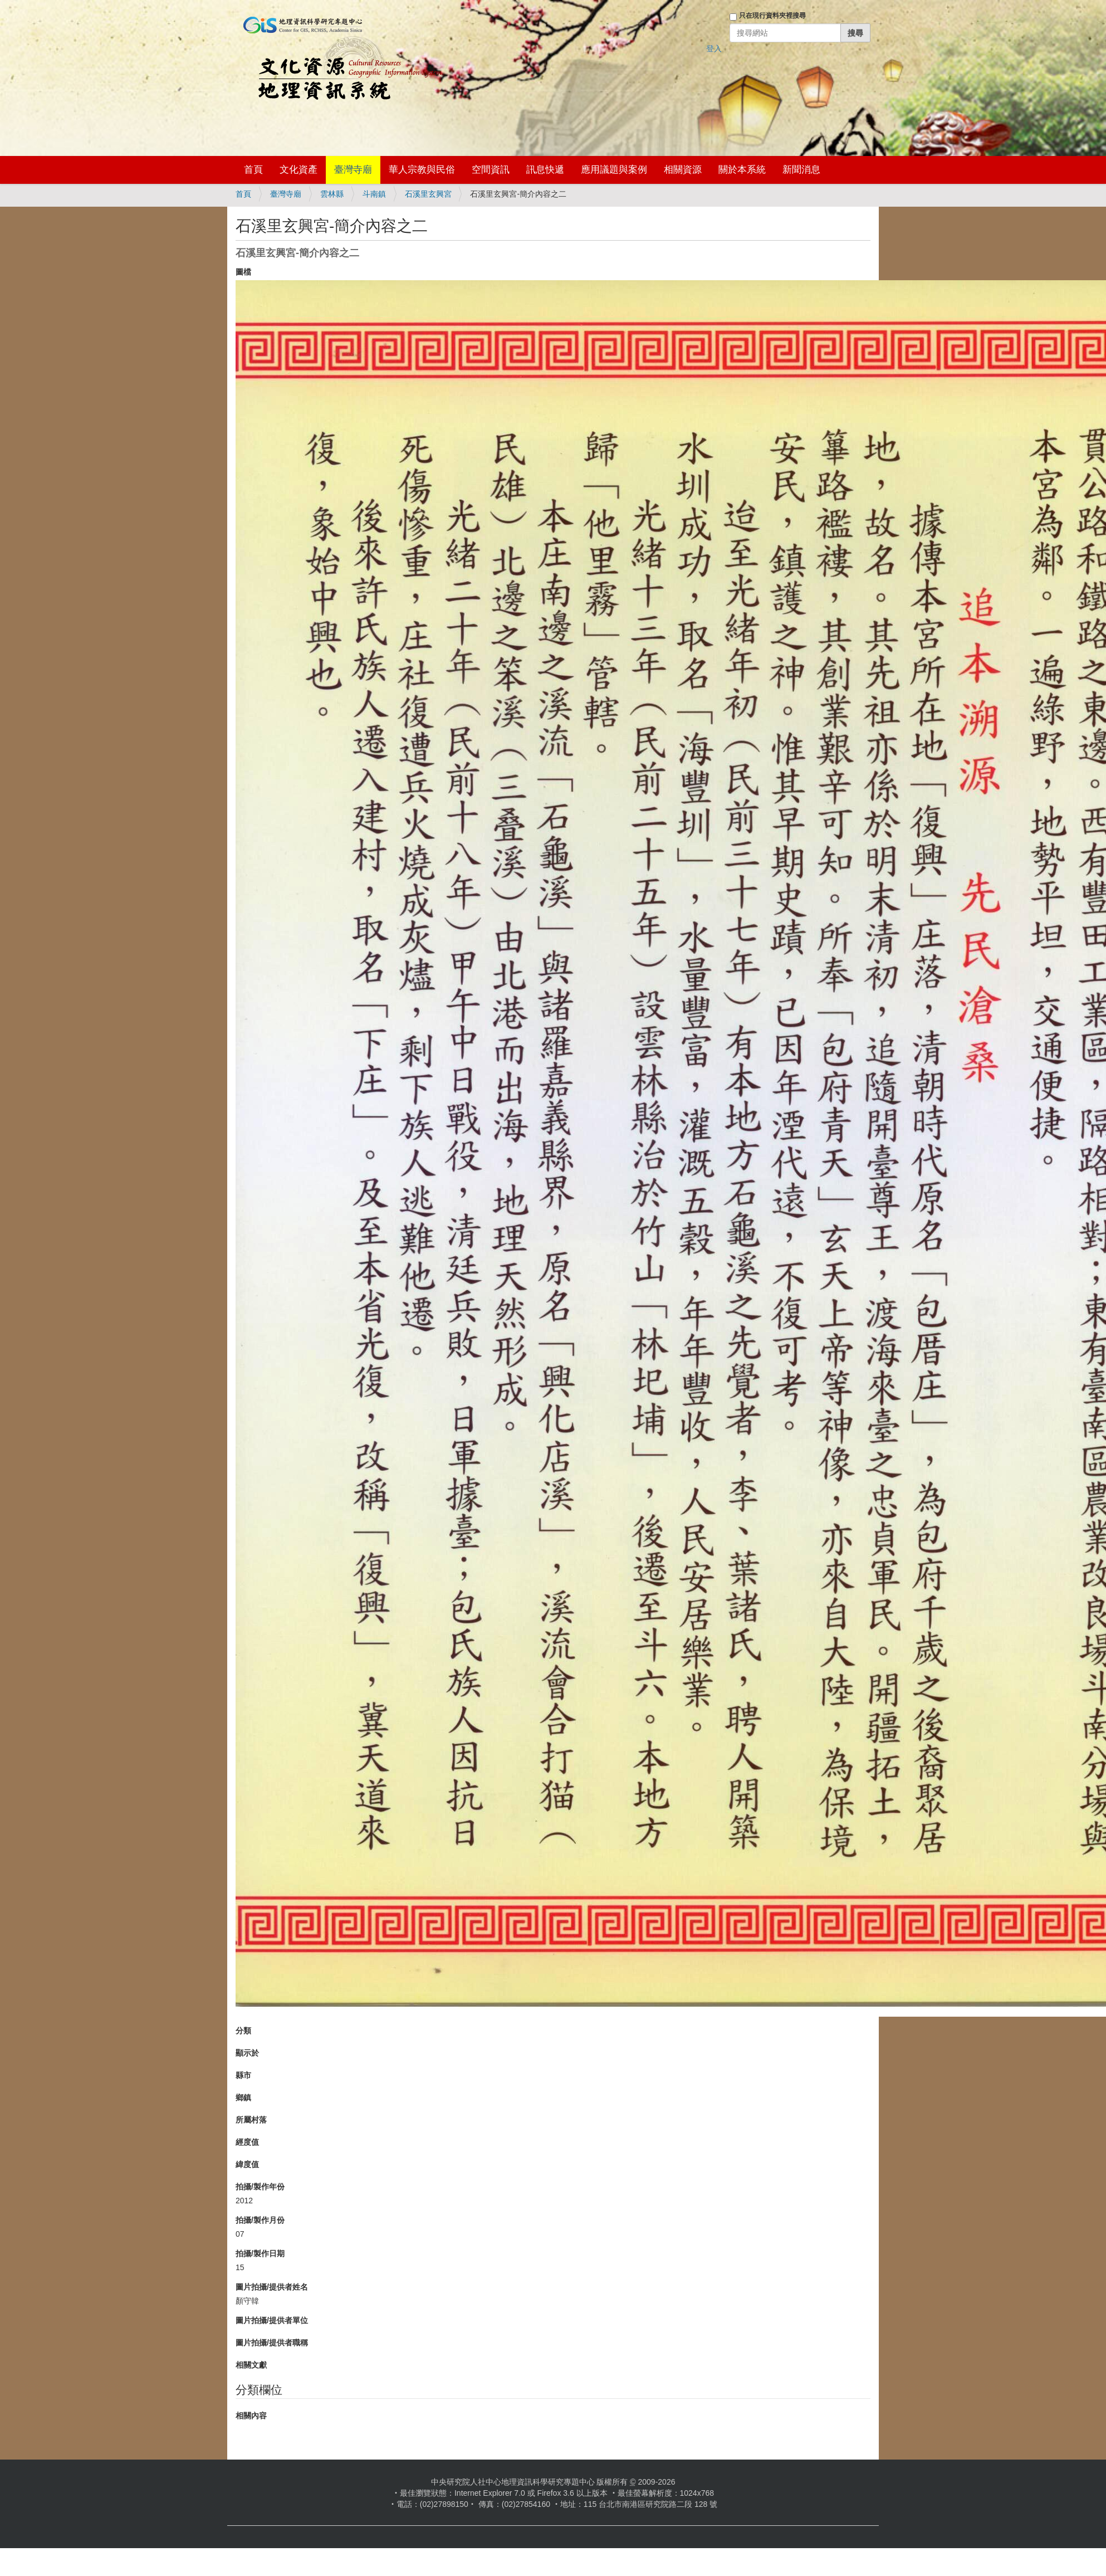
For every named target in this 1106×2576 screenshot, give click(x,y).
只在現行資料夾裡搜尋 (772, 15)
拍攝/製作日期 (260, 2253)
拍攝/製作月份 (260, 2220)
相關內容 (251, 2415)
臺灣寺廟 (353, 169)
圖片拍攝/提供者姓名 (272, 2286)
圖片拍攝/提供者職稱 (272, 2342)
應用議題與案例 (614, 169)
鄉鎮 (243, 2097)
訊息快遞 (545, 169)
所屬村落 (251, 2119)
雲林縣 (332, 193)
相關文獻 (251, 2364)
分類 (243, 2030)
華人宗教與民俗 (422, 169)
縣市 (243, 2075)
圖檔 (243, 271)
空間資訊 (491, 169)
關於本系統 (742, 169)
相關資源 (683, 169)
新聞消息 (801, 169)
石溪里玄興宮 (428, 193)
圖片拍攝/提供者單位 (272, 2320)
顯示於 (247, 2052)
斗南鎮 (374, 193)
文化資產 (298, 169)
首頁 (253, 169)
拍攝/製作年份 (260, 2186)
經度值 (247, 2142)
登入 (714, 48)
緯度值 (247, 2164)
